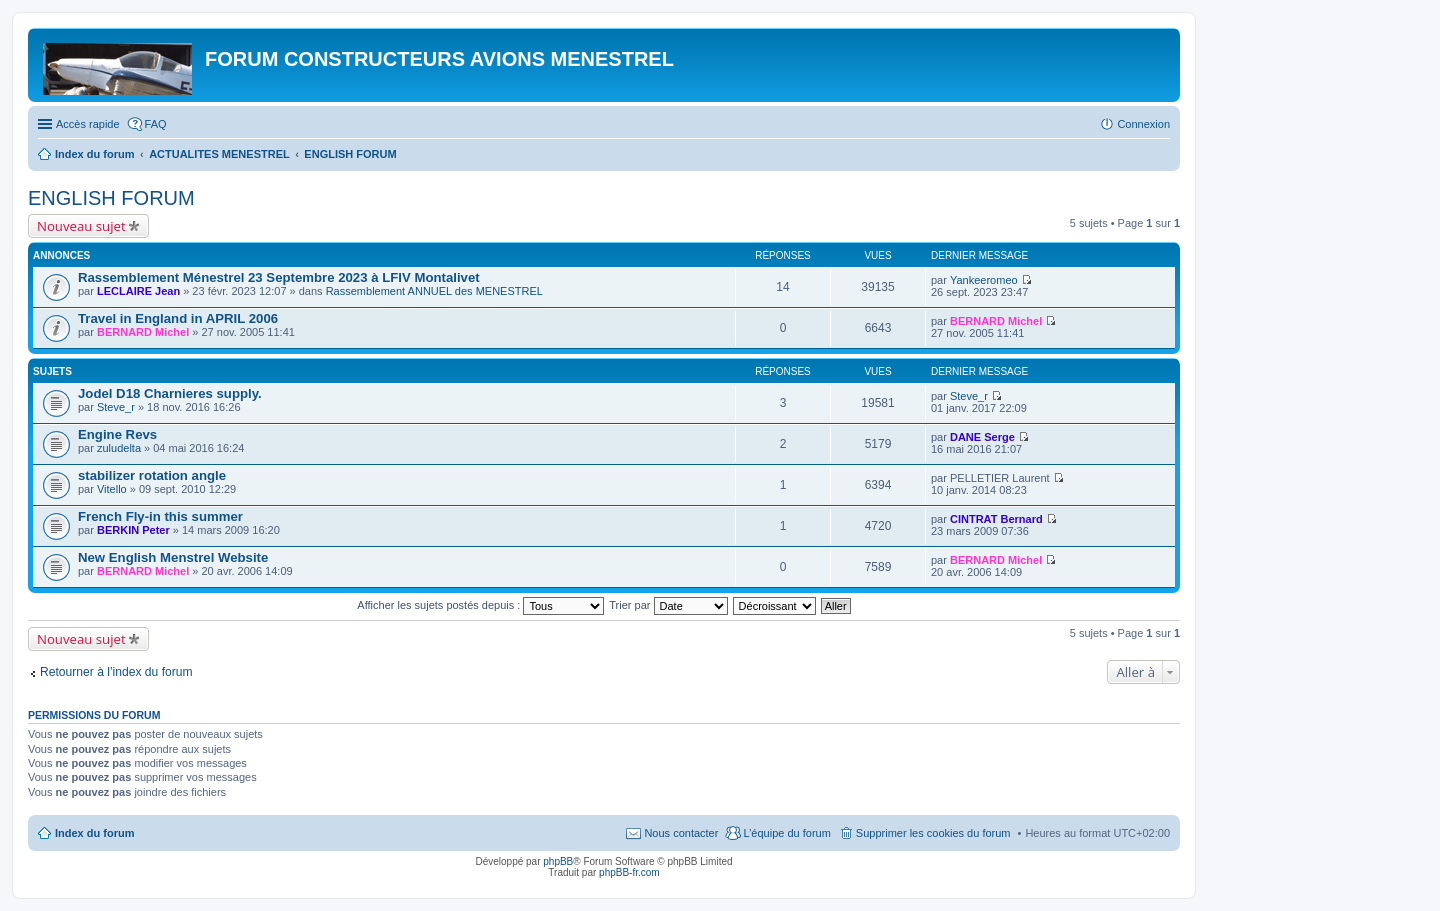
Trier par (668, 605)
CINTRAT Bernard (996, 519)
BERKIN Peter (133, 530)
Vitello (112, 489)
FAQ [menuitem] (156, 124)
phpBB (558, 861)
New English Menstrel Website (173, 557)
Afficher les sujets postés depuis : (480, 605)
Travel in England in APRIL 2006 (178, 318)
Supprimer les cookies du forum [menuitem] (933, 833)
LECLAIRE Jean (138, 291)
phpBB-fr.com (629, 872)
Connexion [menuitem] (1143, 124)
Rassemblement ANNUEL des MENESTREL (434, 291)
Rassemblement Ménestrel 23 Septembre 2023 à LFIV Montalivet (279, 277)
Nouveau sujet (81, 226)
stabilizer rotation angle (152, 475)
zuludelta (119, 448)
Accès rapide (88, 124)
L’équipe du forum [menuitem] (786, 833)
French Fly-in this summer (160, 516)
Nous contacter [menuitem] (681, 833)
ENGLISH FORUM (111, 198)
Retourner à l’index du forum (116, 672)
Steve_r (116, 407)
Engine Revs (117, 434)
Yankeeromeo (984, 280)
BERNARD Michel (143, 332)
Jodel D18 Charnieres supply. (170, 393)
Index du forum (94, 833)
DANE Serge (982, 437)
